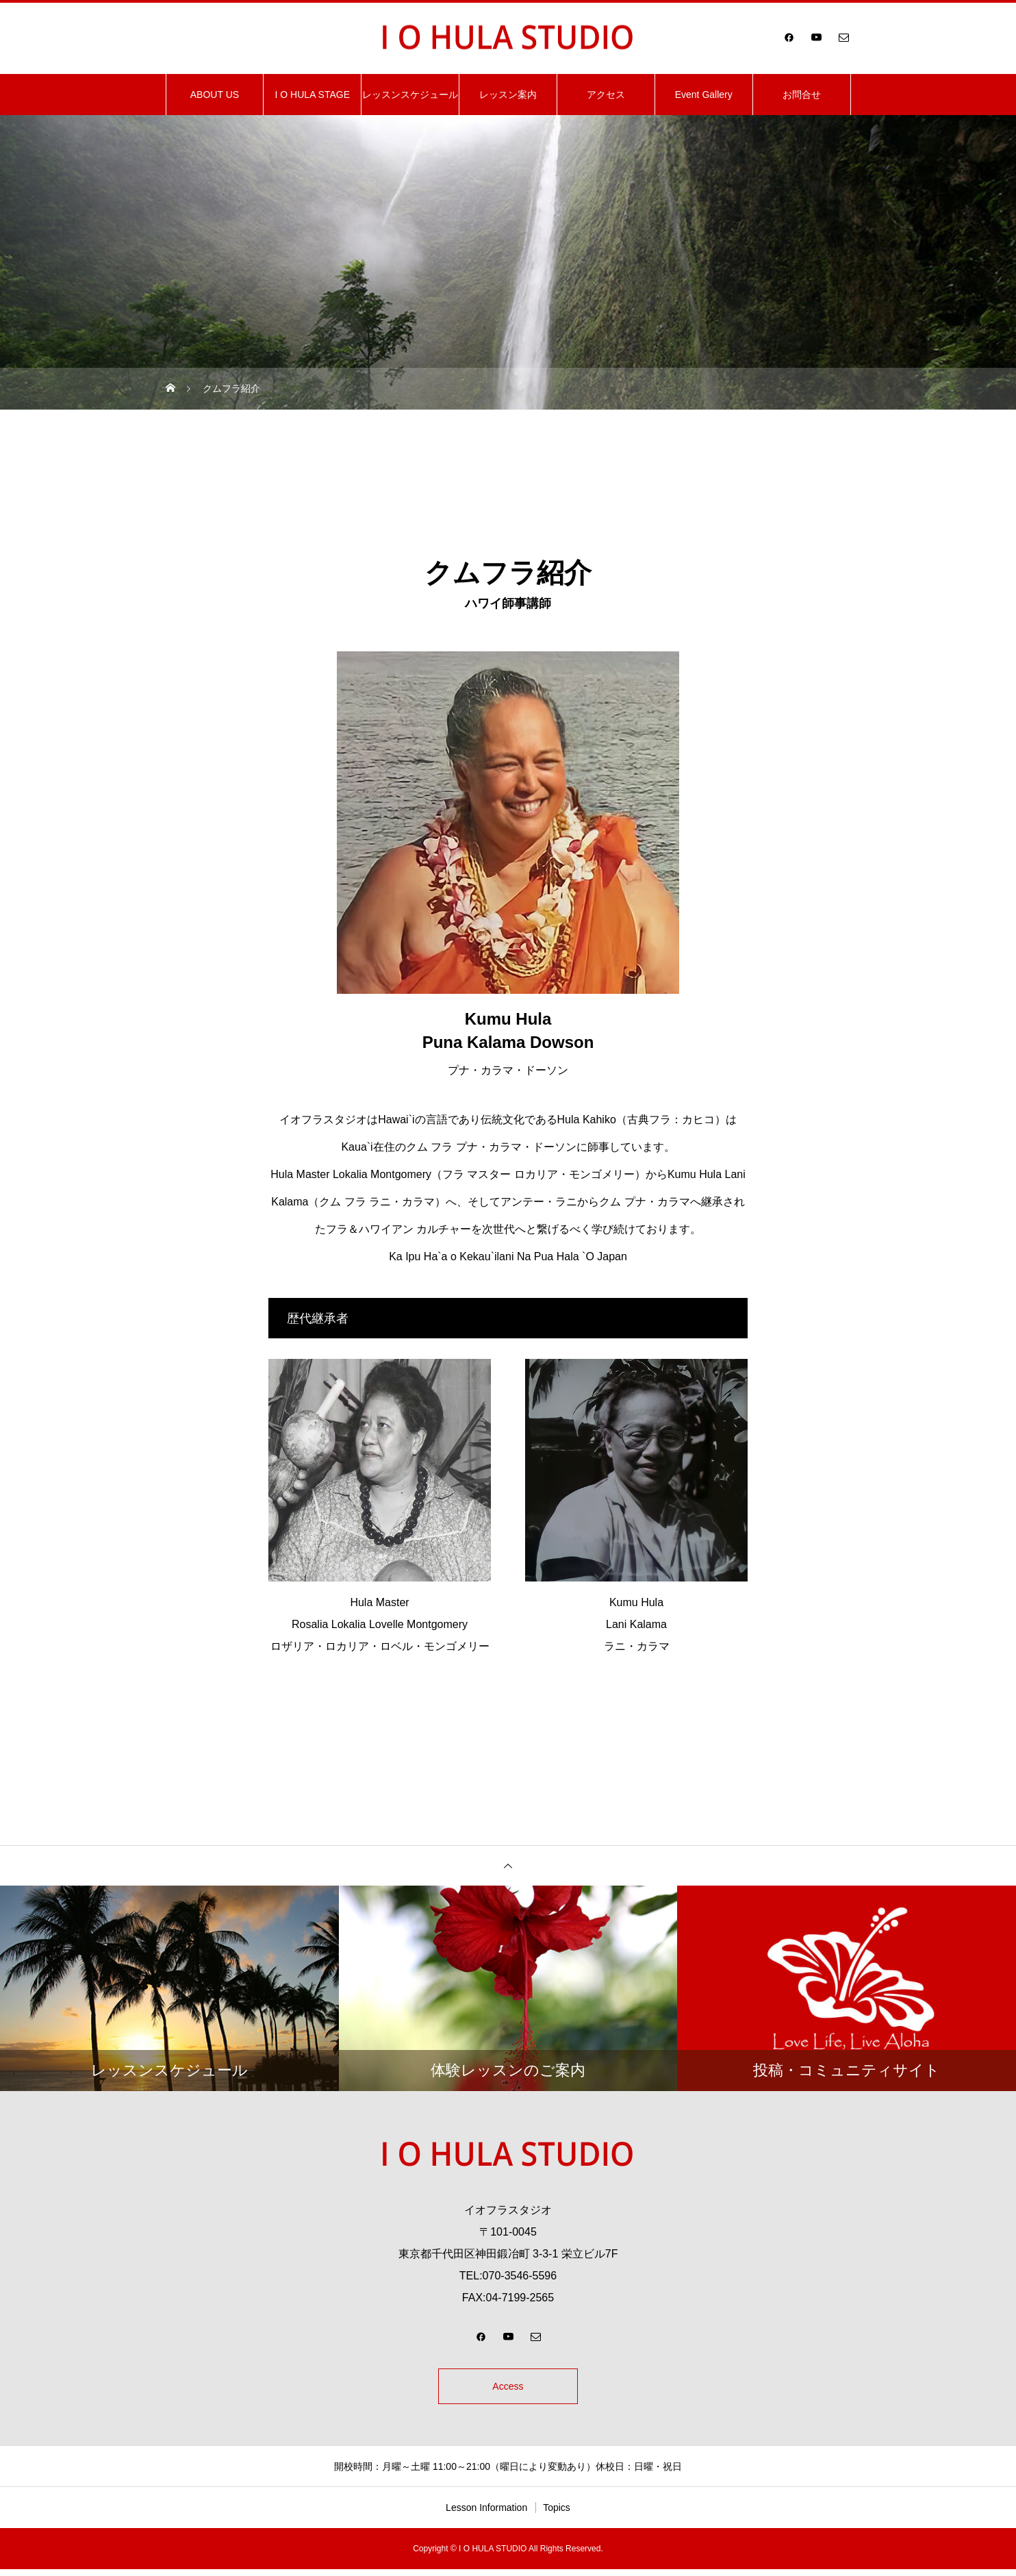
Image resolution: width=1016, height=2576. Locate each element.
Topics (556, 2514)
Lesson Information (486, 2514)
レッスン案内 (508, 94)
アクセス (606, 94)
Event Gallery (704, 94)
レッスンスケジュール (410, 94)
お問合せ (802, 94)
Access (508, 2389)
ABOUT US (214, 94)
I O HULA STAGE (312, 94)
